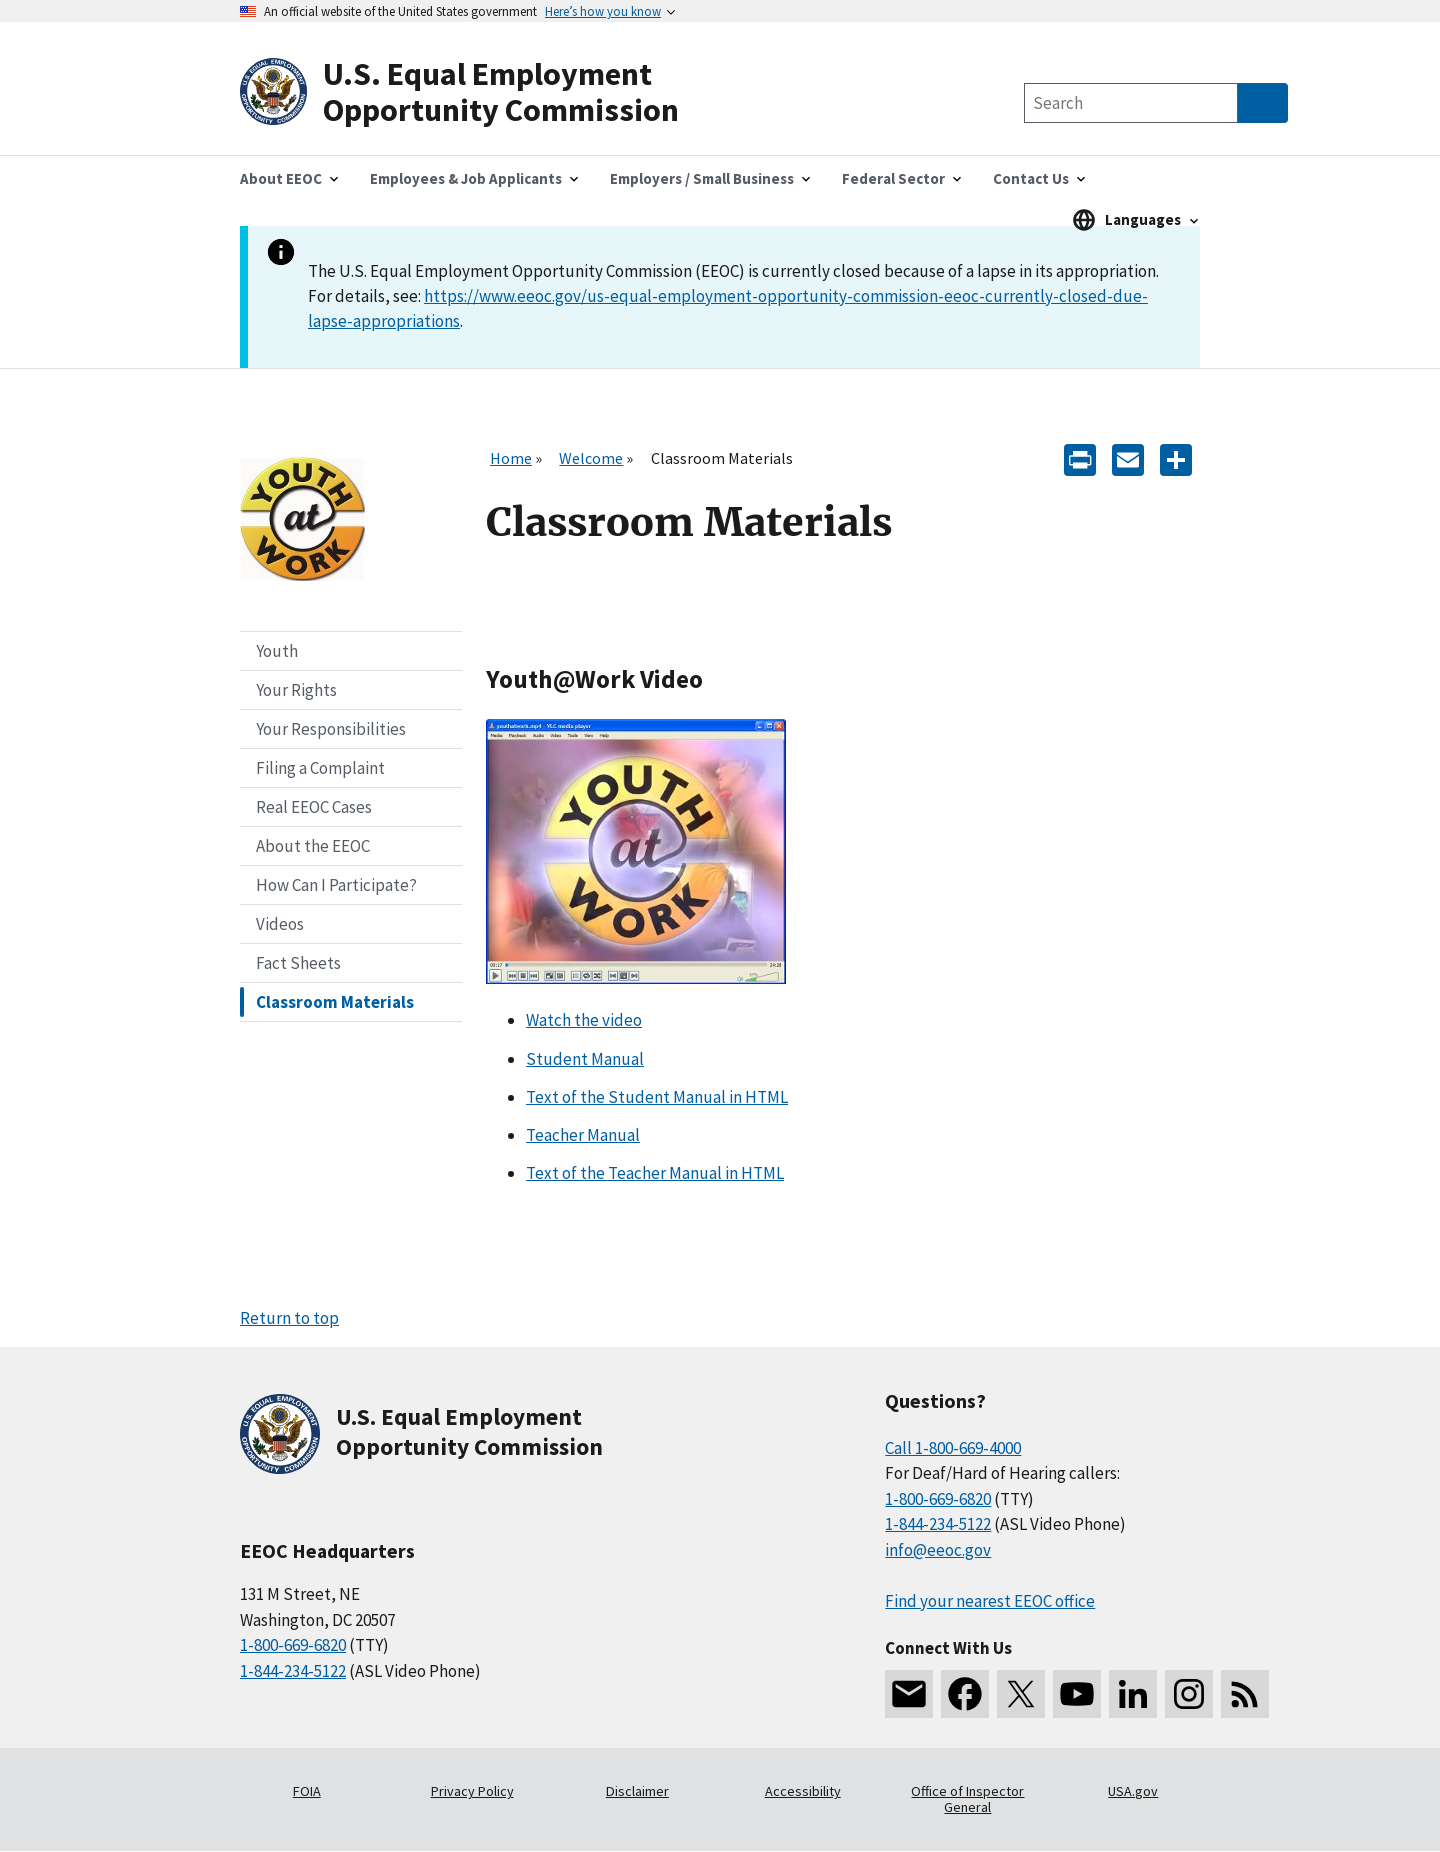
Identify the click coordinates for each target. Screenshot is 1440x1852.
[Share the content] (1176, 458)
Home (511, 458)
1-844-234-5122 (293, 1671)
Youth (277, 651)
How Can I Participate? (336, 885)
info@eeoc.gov (938, 1550)
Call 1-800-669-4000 (953, 1448)
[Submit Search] (1263, 103)
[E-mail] (1128, 458)
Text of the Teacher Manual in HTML (655, 1173)
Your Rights (296, 690)
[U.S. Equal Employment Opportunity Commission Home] (480, 92)
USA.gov (1133, 1791)
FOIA (307, 1791)
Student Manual (585, 1059)
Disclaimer (637, 1791)
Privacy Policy (472, 1791)
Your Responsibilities (331, 729)
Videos (280, 924)
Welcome (591, 458)
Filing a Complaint (320, 768)
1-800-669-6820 (293, 1645)
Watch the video (584, 1020)
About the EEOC (313, 846)
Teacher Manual (583, 1135)
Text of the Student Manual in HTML (657, 1097)
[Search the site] (1131, 103)
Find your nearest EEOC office (990, 1601)
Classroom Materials (335, 1002)
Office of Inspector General (967, 1799)
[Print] (1080, 458)
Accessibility (803, 1791)
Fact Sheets (298, 963)
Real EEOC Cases (314, 807)
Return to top (289, 1318)
